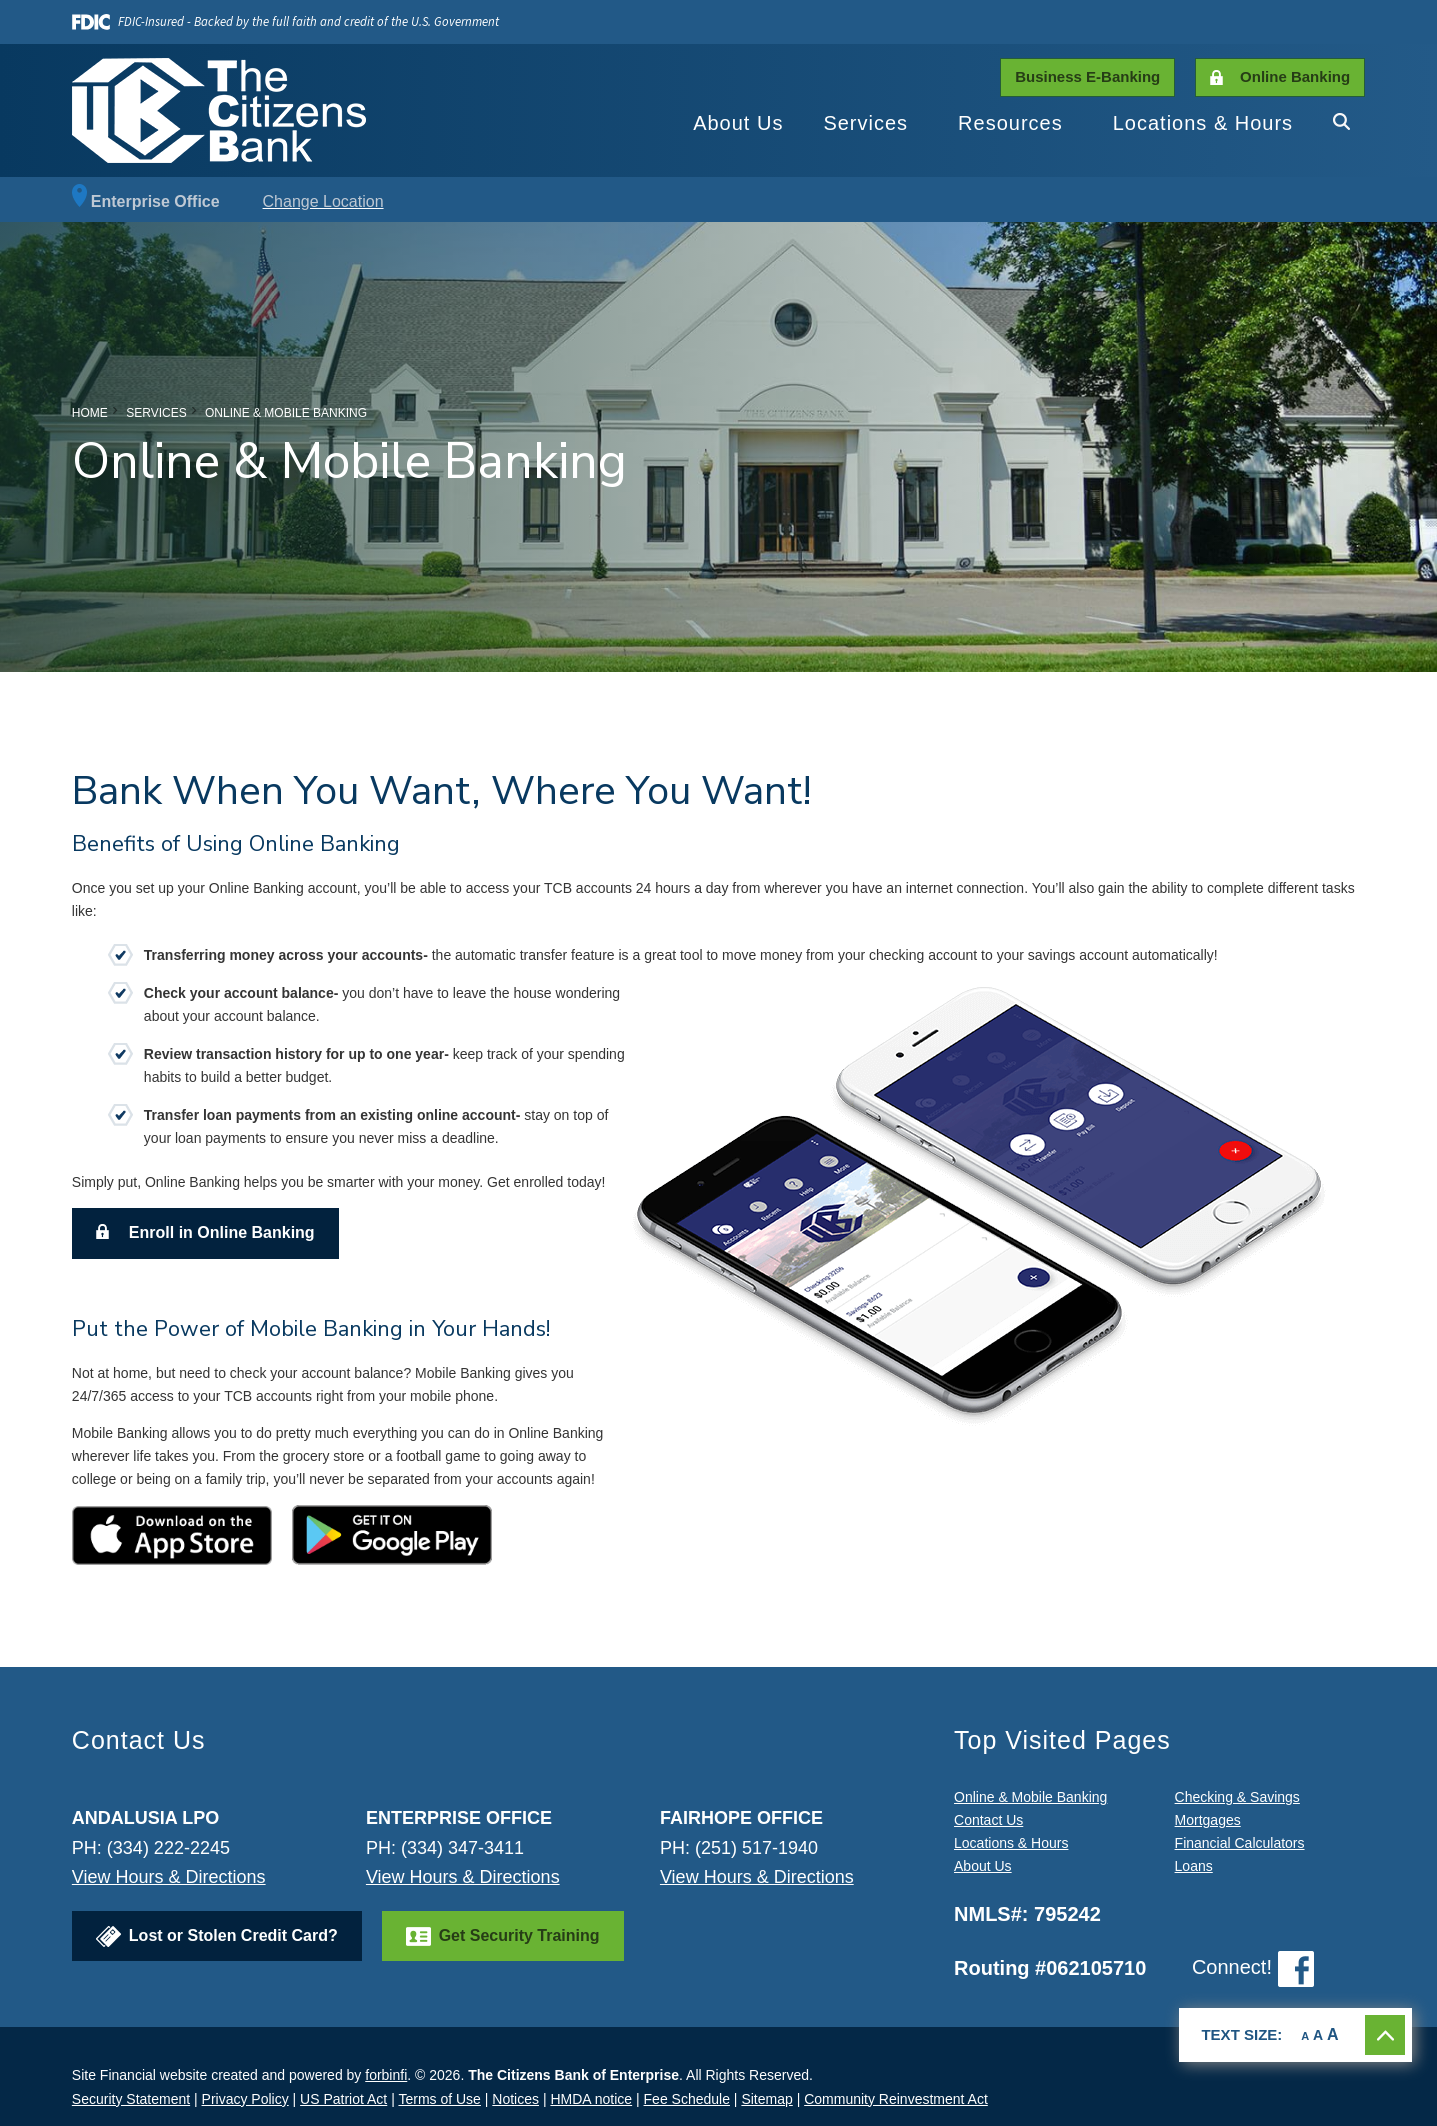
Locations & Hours (1203, 123)
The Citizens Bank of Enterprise (573, 2075)
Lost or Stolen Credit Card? (233, 1935)
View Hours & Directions (169, 1877)
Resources (1010, 123)
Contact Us (988, 1820)
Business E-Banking (1087, 76)
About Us (738, 123)
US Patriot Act (343, 2099)
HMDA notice (591, 2099)
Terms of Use (439, 2099)
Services (865, 123)
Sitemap (766, 2099)
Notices (515, 2099)
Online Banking (1295, 76)
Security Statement (131, 2099)
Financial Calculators (1240, 1843)
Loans (1194, 1866)
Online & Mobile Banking (1030, 1797)
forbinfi (386, 2075)
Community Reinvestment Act (896, 2099)
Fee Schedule (687, 2099)
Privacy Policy (245, 2099)
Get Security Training (519, 1935)
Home (90, 413)
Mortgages (1208, 1820)
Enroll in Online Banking (222, 1232)
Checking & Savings (1237, 1797)
